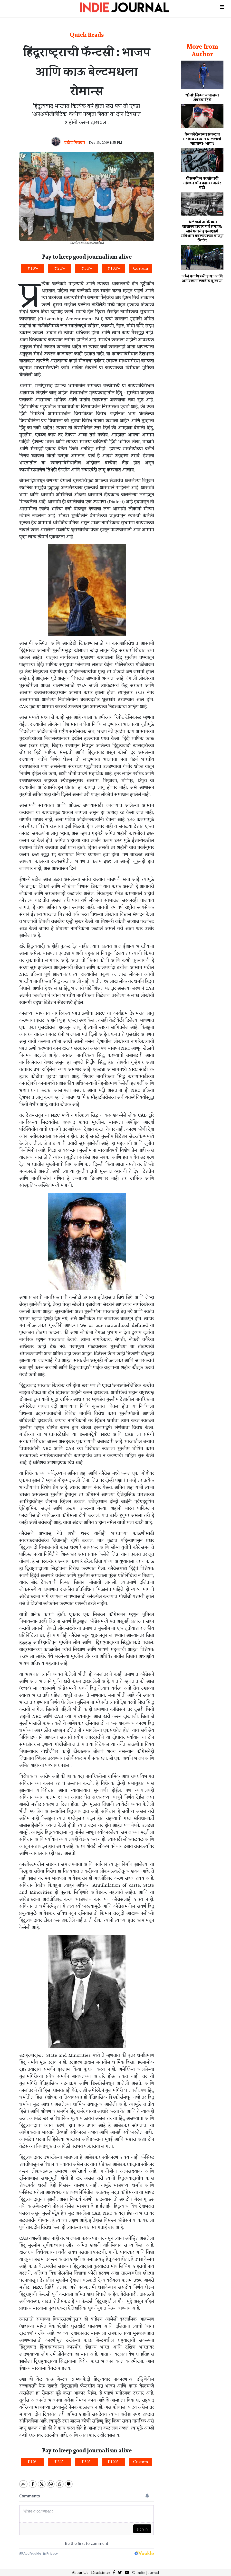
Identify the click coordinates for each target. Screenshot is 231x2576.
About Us (80, 2568)
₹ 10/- (33, 268)
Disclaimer (100, 2568)
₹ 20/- (59, 268)
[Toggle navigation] (222, 5)
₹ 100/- (113, 268)
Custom (140, 268)
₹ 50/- (86, 268)
